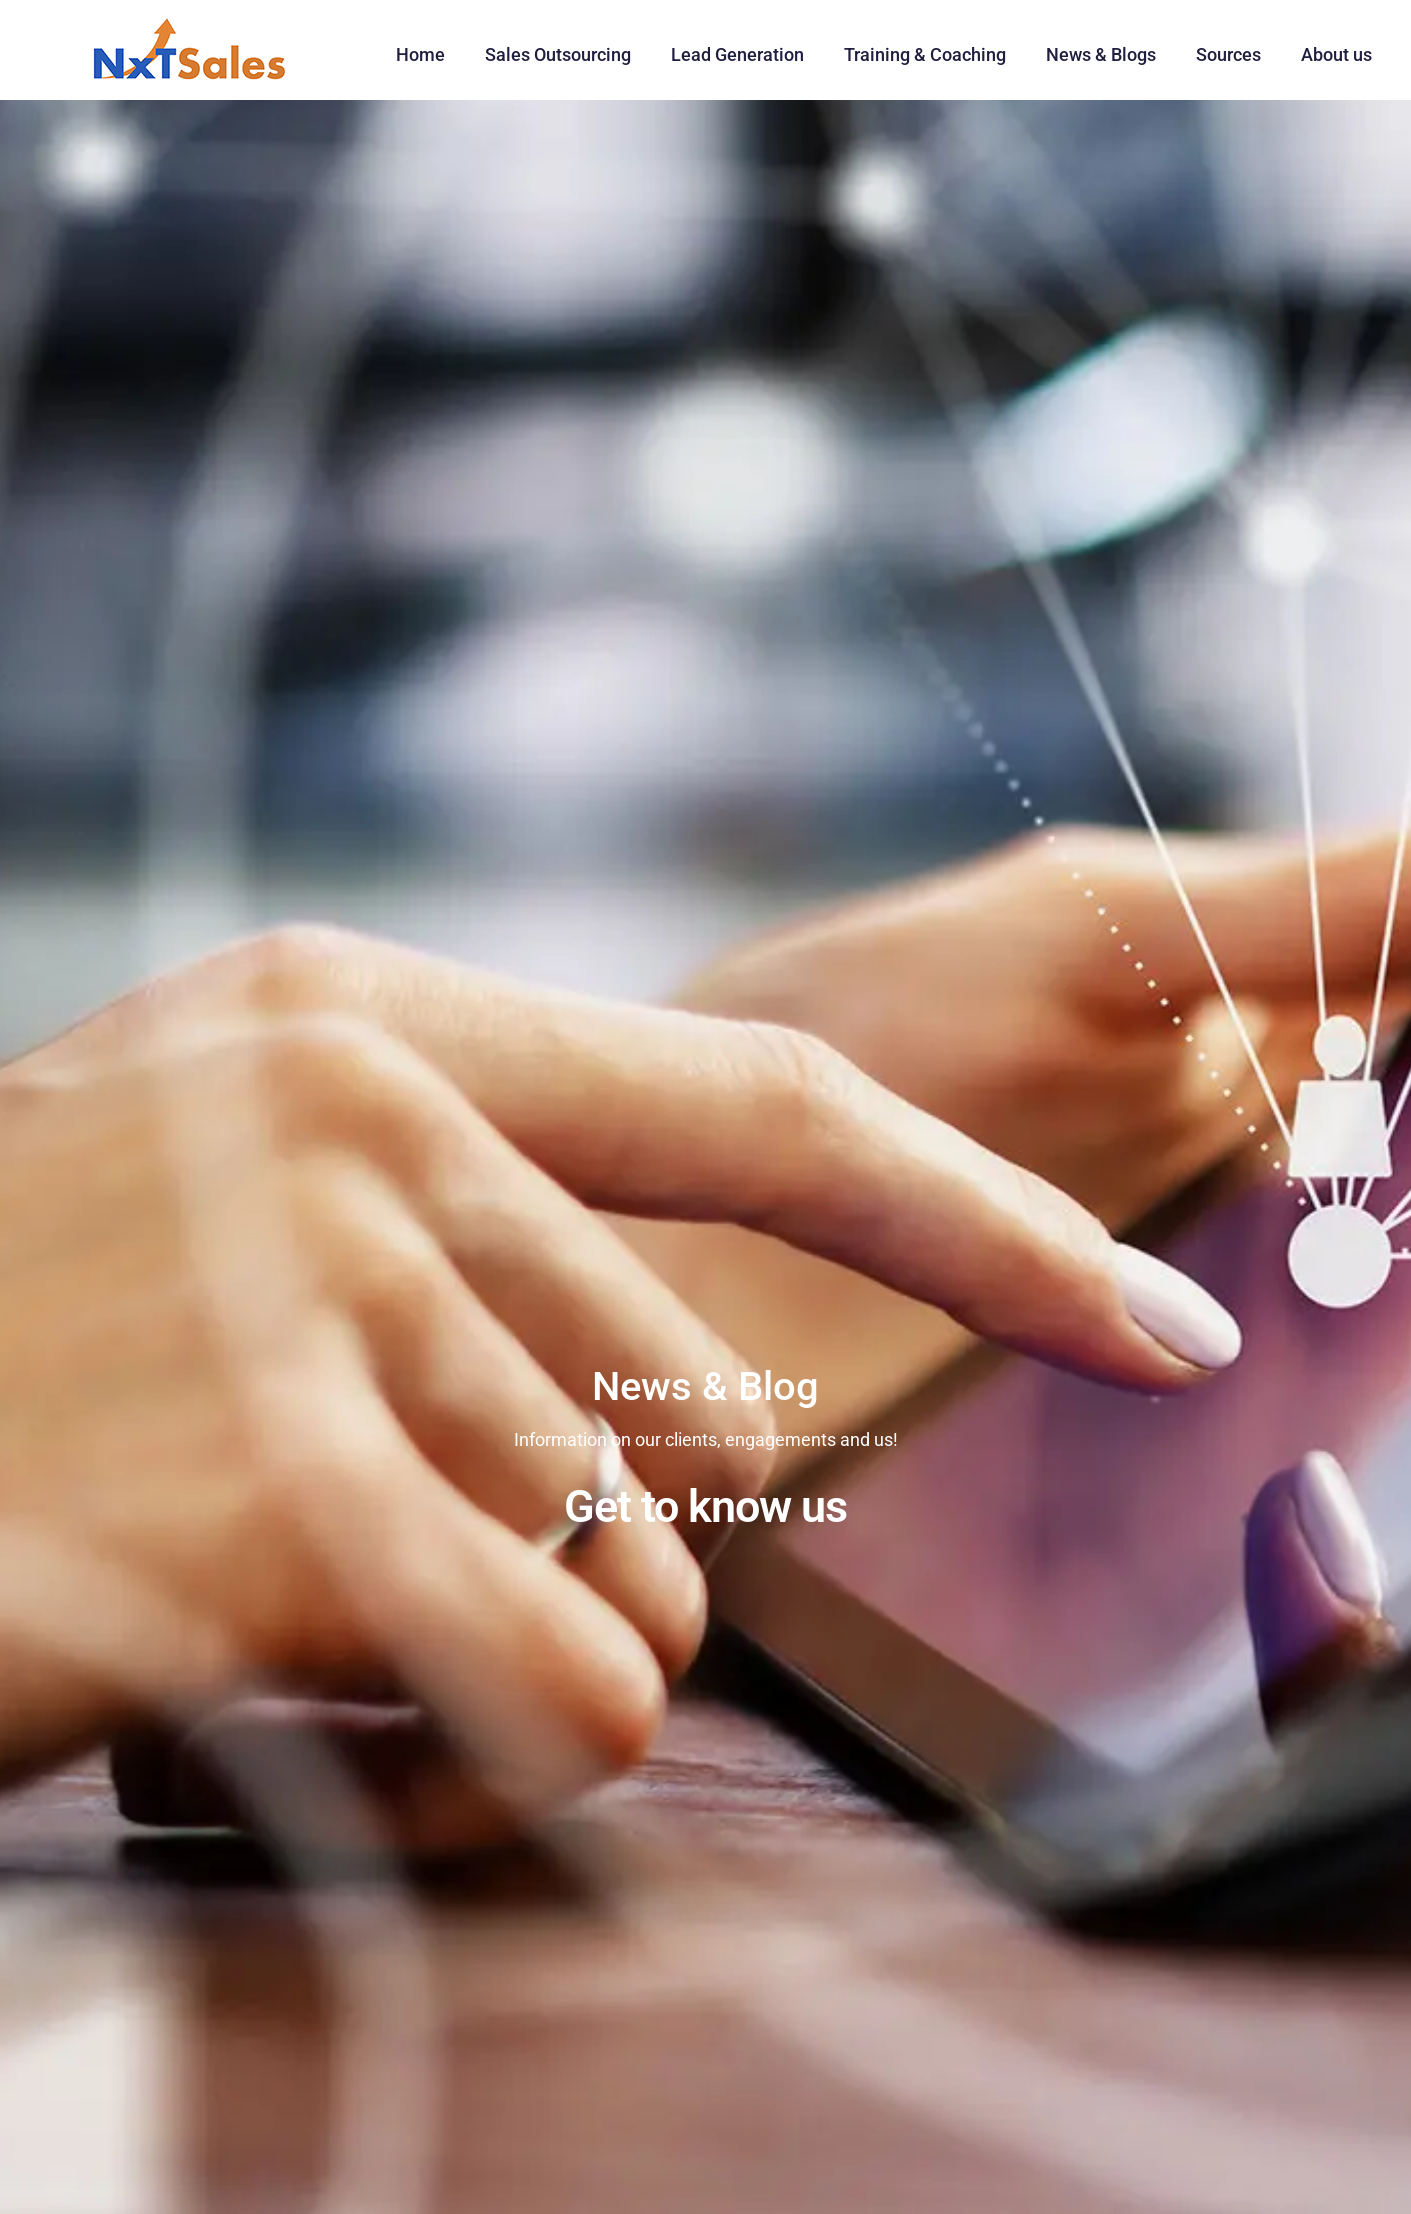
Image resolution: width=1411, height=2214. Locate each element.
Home (420, 54)
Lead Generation (737, 54)
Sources (1228, 54)
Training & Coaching (925, 54)
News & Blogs (1101, 54)
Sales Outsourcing (558, 54)
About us (1336, 54)
